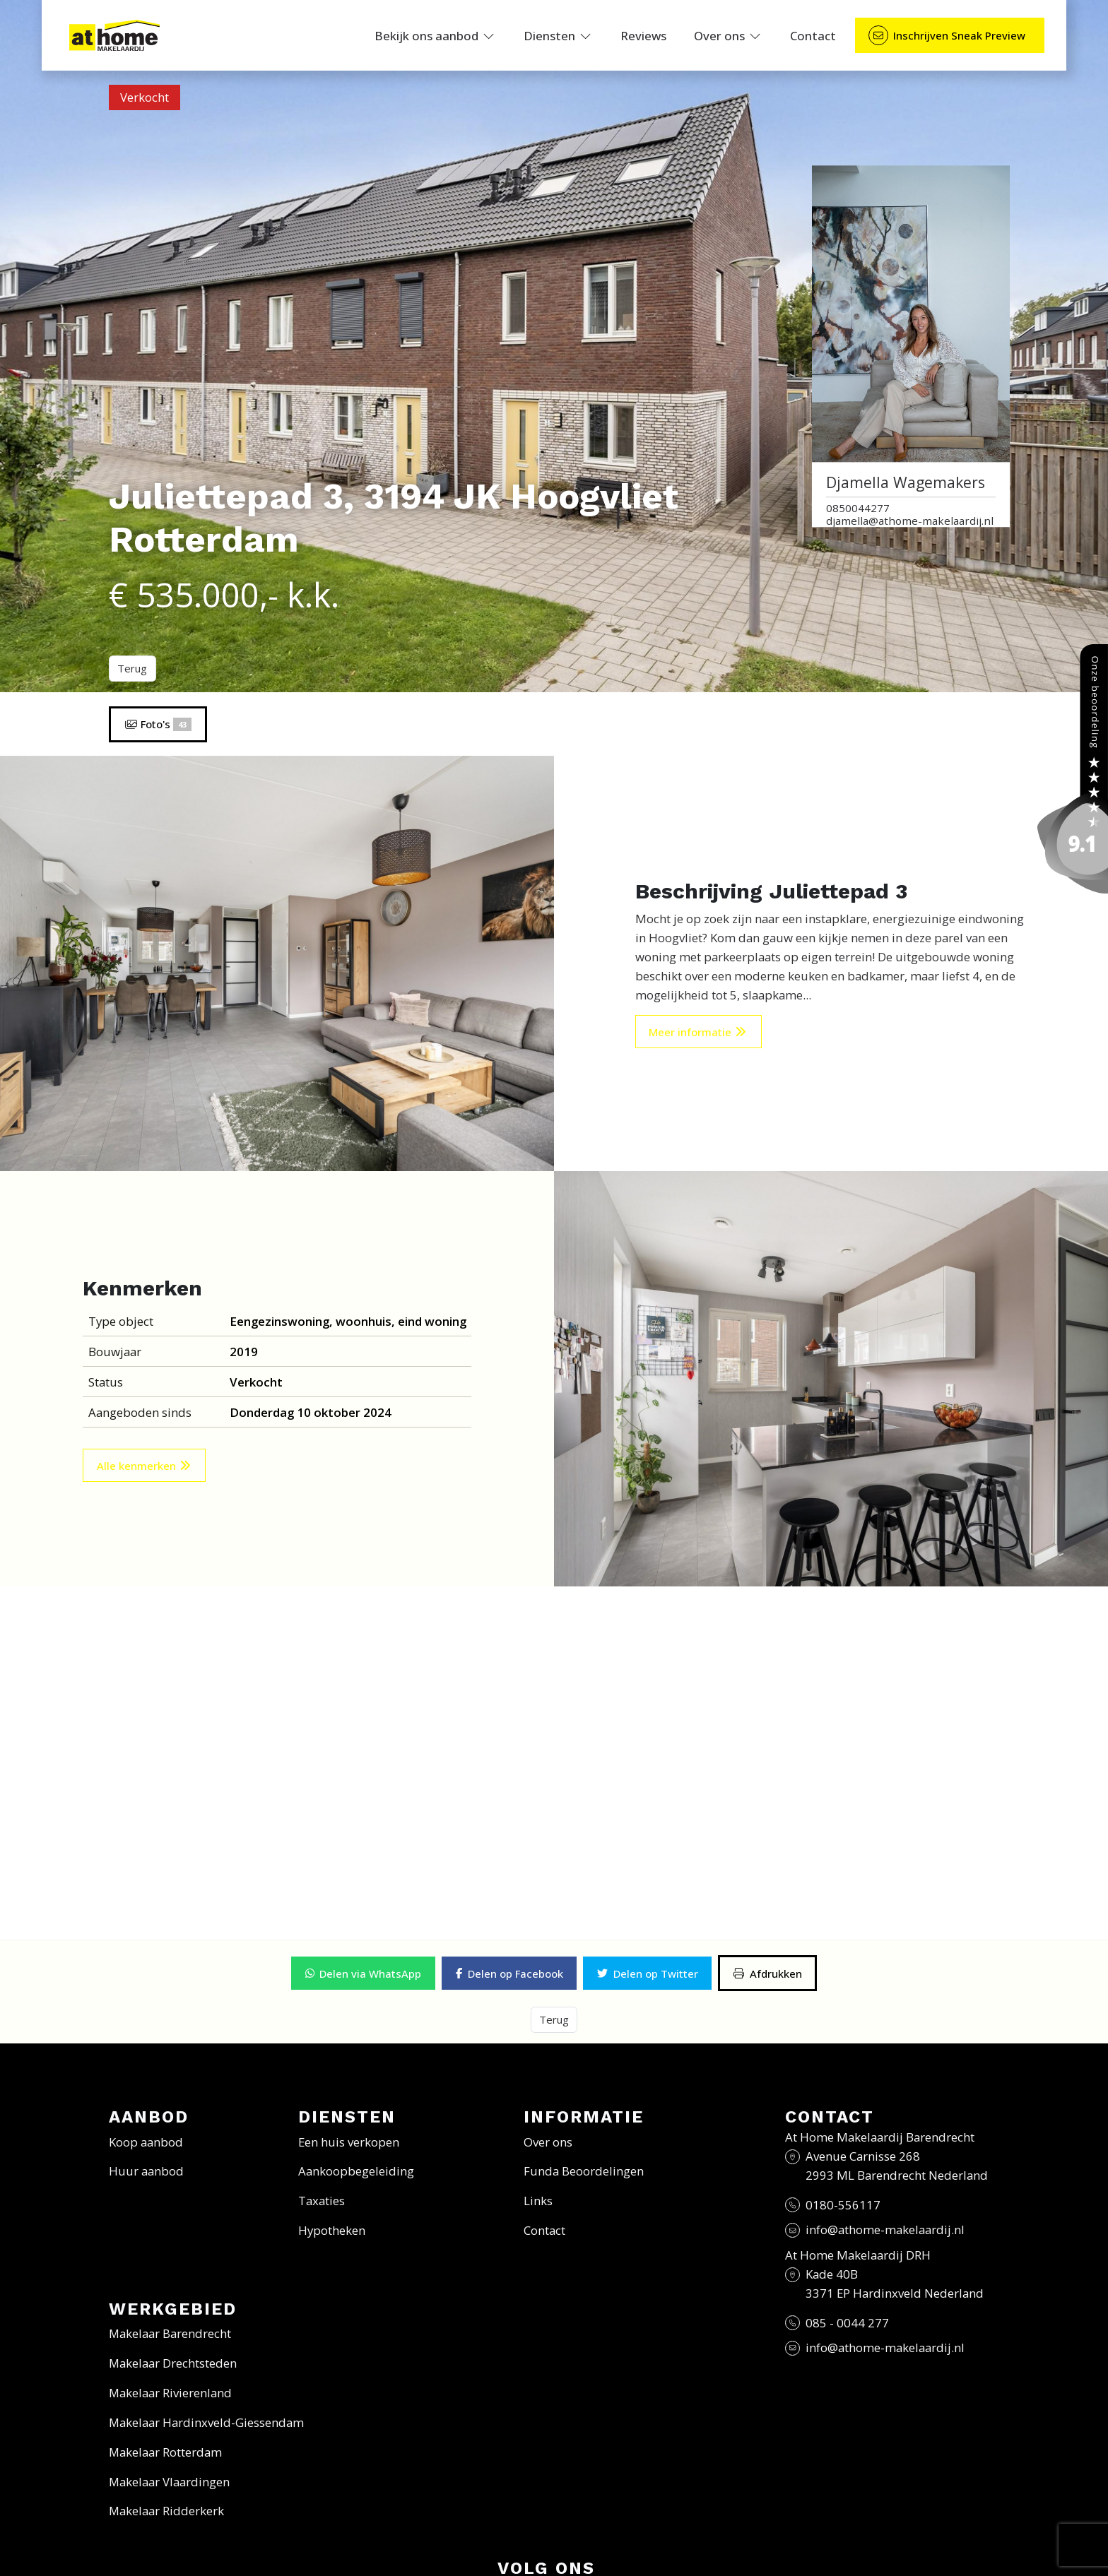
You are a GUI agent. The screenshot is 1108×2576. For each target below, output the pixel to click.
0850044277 (858, 507)
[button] (363, 1973)
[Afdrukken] (767, 1973)
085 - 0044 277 (847, 2321)
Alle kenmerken (144, 1466)
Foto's (157, 724)
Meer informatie (698, 1032)
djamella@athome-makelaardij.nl (910, 521)
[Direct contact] (949, 36)
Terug (132, 668)
